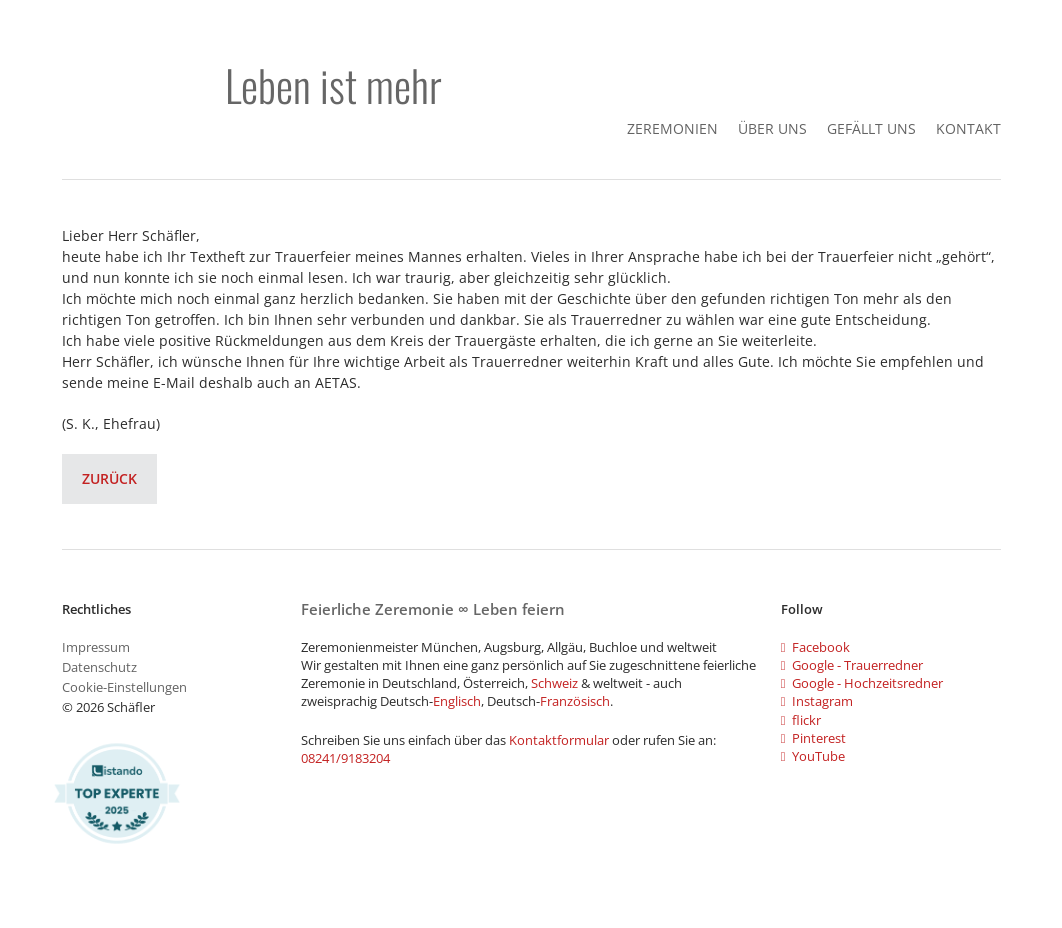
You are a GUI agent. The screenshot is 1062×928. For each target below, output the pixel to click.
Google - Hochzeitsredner (862, 683)
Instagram (817, 701)
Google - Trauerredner (852, 665)
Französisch (575, 701)
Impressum (96, 647)
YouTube (813, 756)
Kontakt (968, 128)
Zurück (109, 478)
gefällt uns (871, 128)
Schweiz (554, 683)
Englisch (457, 701)
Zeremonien (672, 128)
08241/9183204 (345, 758)
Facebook (815, 647)
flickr (801, 720)
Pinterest (813, 738)
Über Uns (772, 128)
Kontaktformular (560, 740)
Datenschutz (99, 667)
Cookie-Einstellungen (124, 687)
